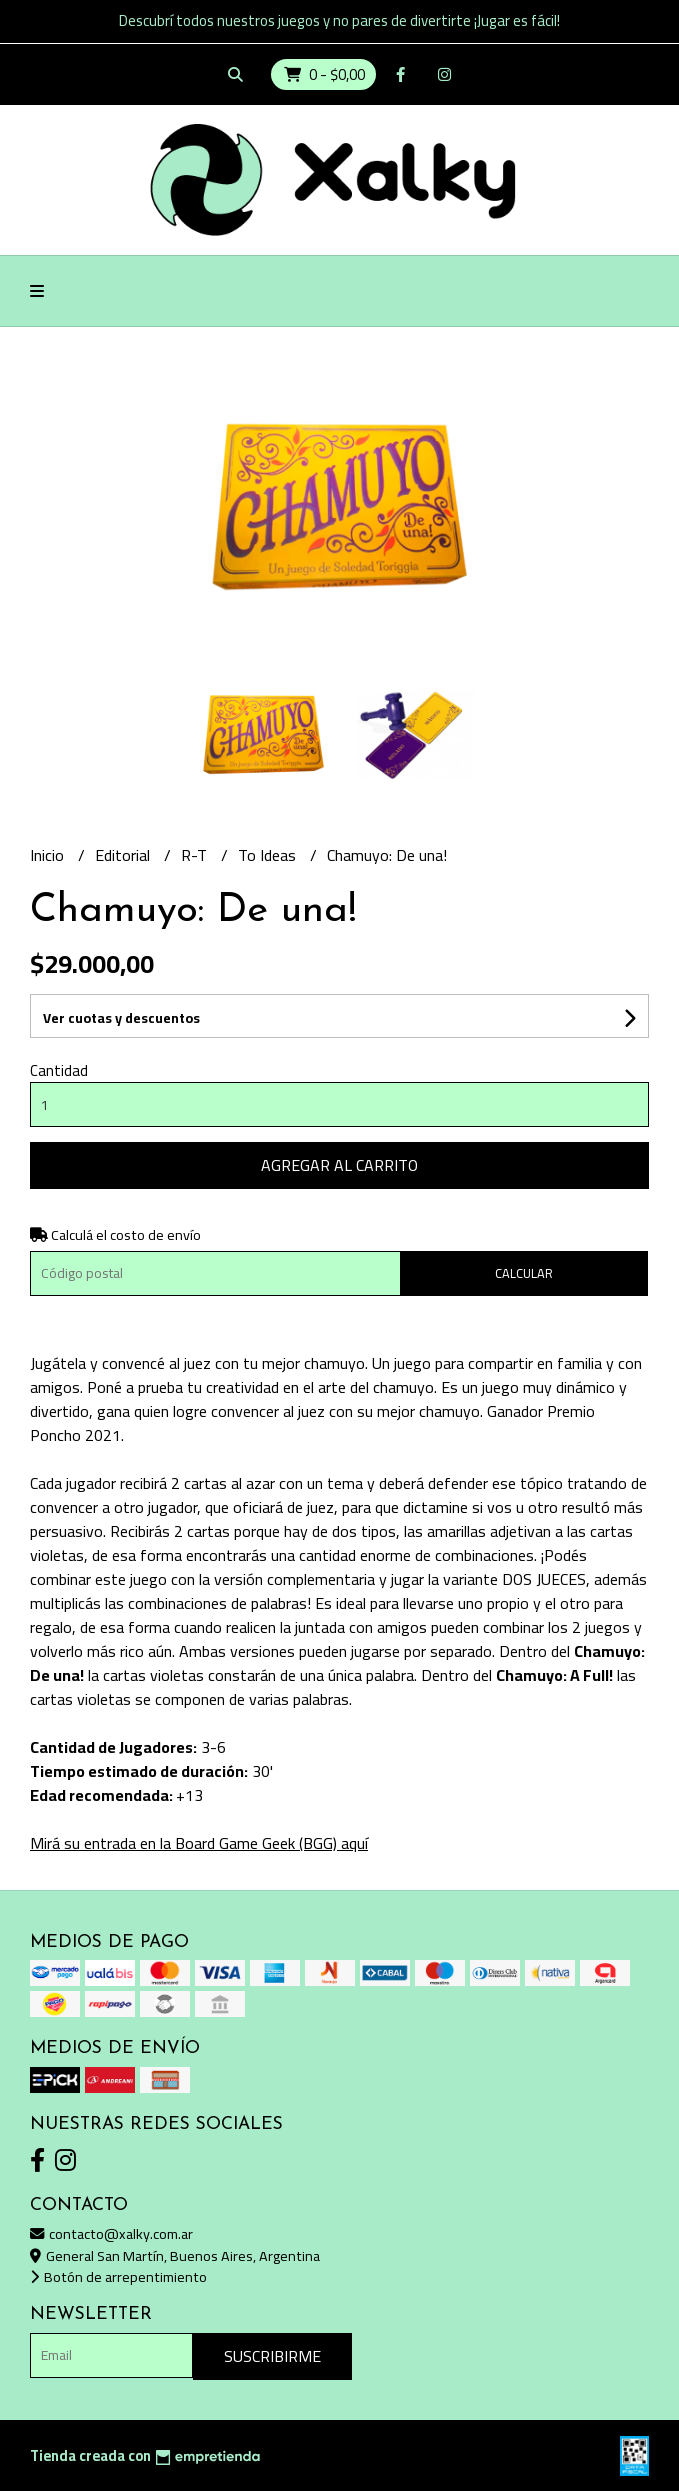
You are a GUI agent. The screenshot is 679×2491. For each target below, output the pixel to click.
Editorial (124, 855)
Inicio (49, 855)
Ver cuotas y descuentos (121, 1018)
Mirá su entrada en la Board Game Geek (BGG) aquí (199, 1843)
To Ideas (269, 855)
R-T (196, 855)
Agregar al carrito (339, 1165)
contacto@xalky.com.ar (111, 2233)
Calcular (524, 1273)
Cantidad (59, 1070)
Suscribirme (272, 2356)
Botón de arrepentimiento (118, 2276)
